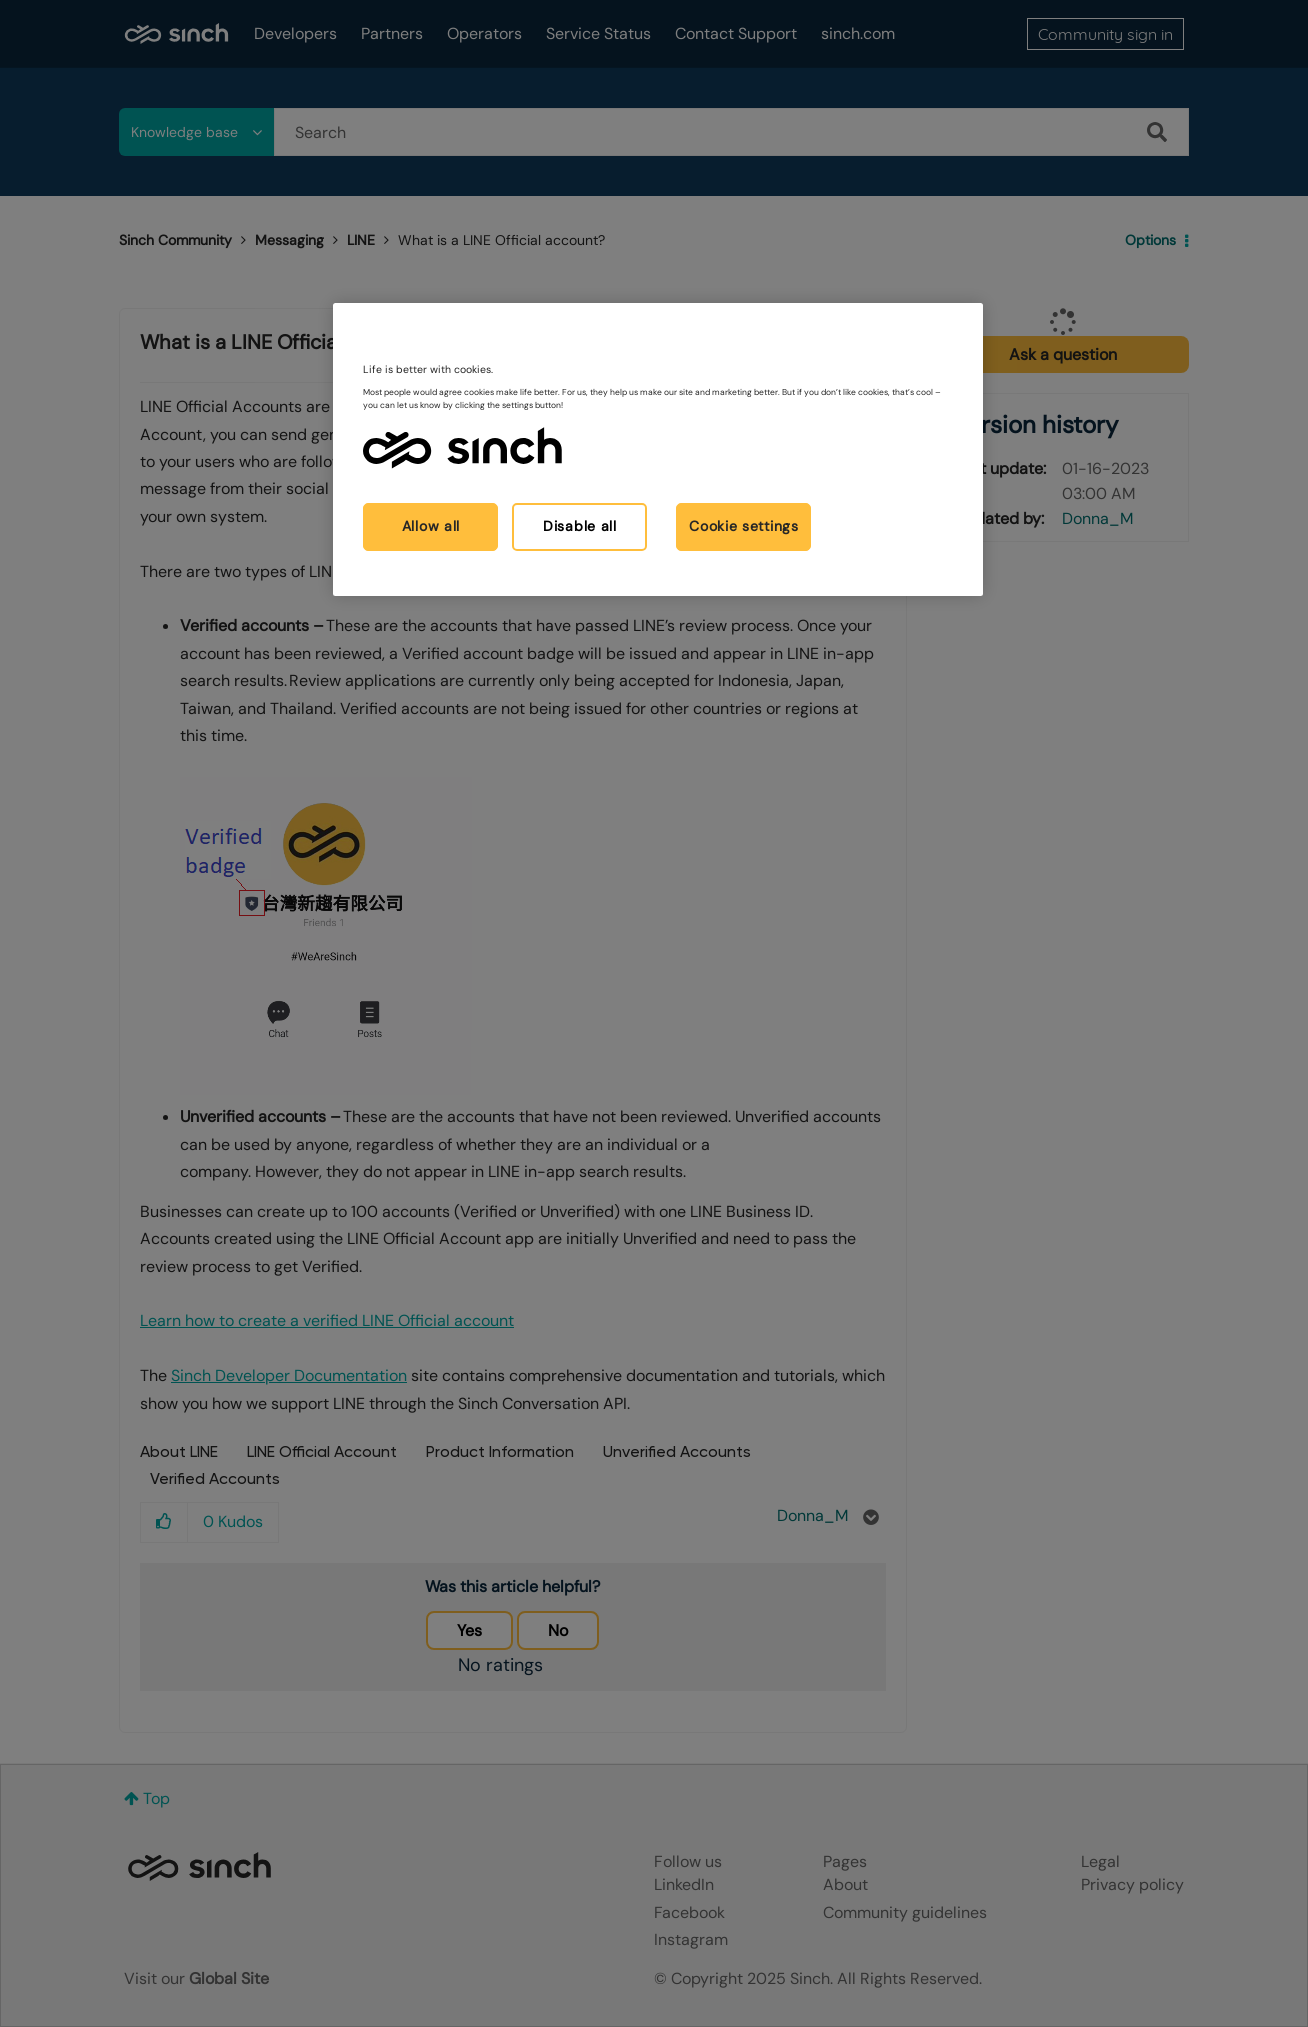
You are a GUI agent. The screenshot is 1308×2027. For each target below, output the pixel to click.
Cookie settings (744, 526)
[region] (658, 449)
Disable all (580, 526)
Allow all (431, 526)
